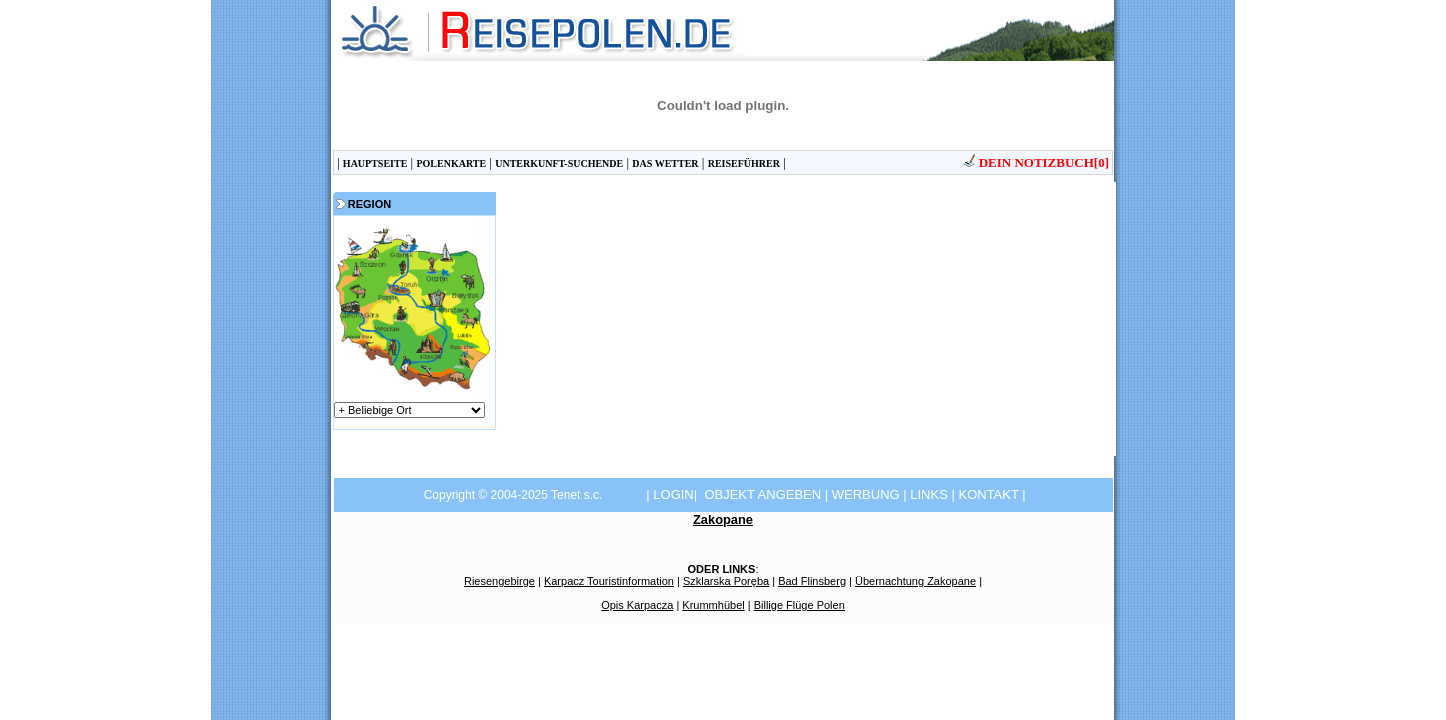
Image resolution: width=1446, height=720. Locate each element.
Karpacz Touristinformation (609, 581)
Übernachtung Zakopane (915, 581)
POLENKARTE (451, 163)
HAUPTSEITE (375, 163)
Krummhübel (713, 605)
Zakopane (723, 519)
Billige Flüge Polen (799, 605)
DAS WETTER (665, 163)
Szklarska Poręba (726, 581)
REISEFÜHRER (744, 163)
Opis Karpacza (637, 605)
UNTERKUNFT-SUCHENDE (559, 163)
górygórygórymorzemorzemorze (409, 410)
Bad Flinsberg (812, 581)
